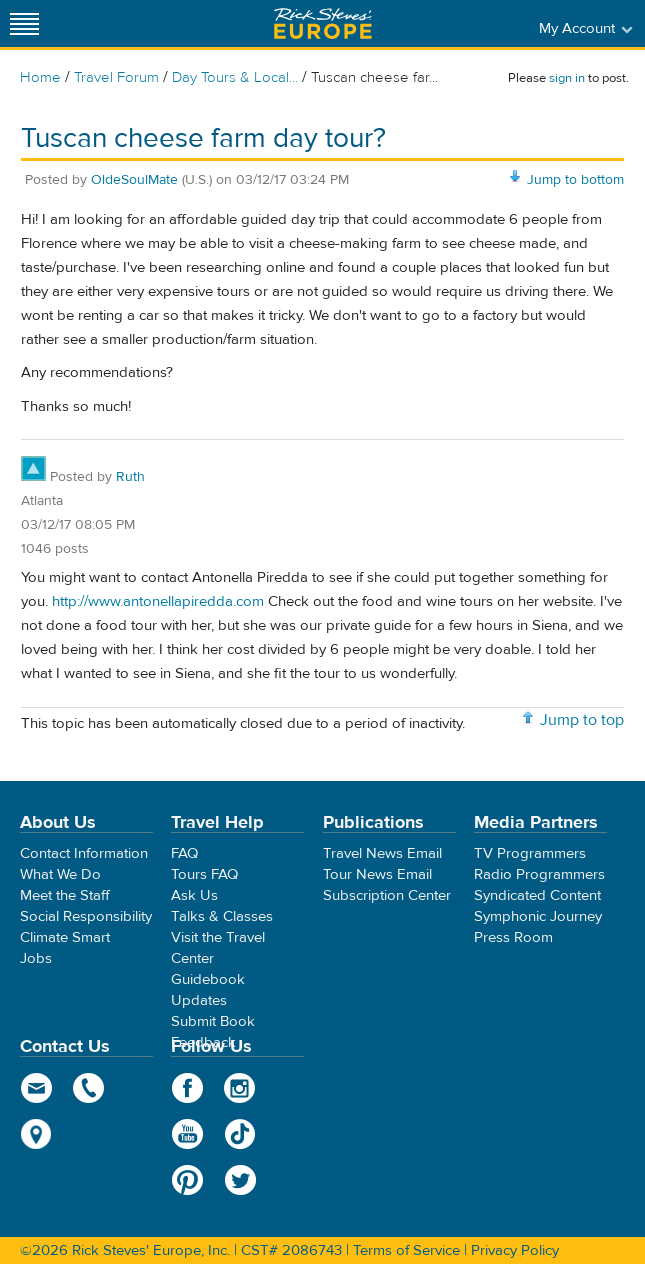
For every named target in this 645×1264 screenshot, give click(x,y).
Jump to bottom (575, 180)
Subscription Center (387, 895)
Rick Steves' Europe (323, 23)
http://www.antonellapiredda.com (158, 601)
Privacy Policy (515, 1250)
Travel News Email (382, 853)
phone (89, 1088)
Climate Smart (65, 937)
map (36, 1134)
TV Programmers (530, 853)
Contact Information (84, 853)
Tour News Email (377, 874)
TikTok (240, 1134)
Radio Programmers (539, 874)
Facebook (187, 1088)
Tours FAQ (204, 874)
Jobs (36, 958)
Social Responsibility (86, 916)
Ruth (130, 477)
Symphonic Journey (538, 916)
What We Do (60, 874)
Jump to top (582, 720)
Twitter (240, 1180)
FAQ (184, 853)
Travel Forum (116, 77)
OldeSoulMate (134, 180)
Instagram (240, 1088)
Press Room (513, 937)
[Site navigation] (25, 23)
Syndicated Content (537, 895)
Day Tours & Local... (235, 77)
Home (40, 77)
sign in (567, 78)
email (36, 1088)
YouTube (187, 1134)
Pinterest (187, 1180)
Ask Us (194, 895)
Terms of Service (406, 1250)
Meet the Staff (65, 895)
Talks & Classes (222, 916)
